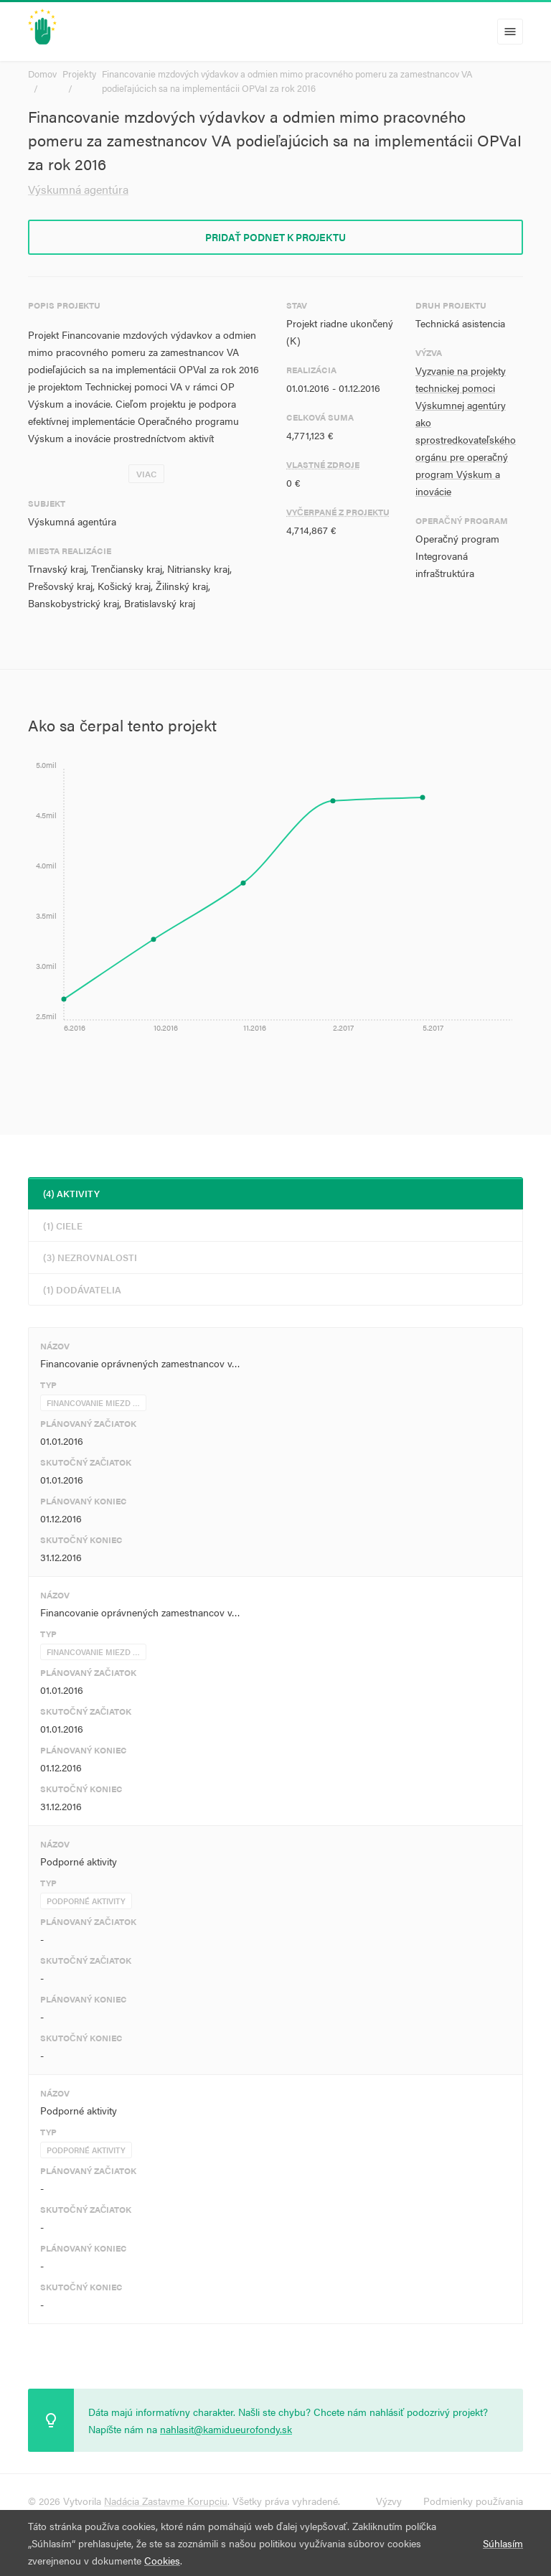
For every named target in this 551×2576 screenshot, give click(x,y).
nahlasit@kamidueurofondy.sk (226, 2429)
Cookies (162, 2560)
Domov (42, 73)
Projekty (79, 73)
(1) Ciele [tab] (63, 1225)
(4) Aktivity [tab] (71, 1193)
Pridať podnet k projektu (275, 237)
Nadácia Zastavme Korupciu (165, 2500)
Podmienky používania (473, 2500)
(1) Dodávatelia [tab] (82, 1289)
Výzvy (389, 2500)
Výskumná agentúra (78, 189)
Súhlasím (503, 2543)
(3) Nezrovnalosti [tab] (90, 1257)
